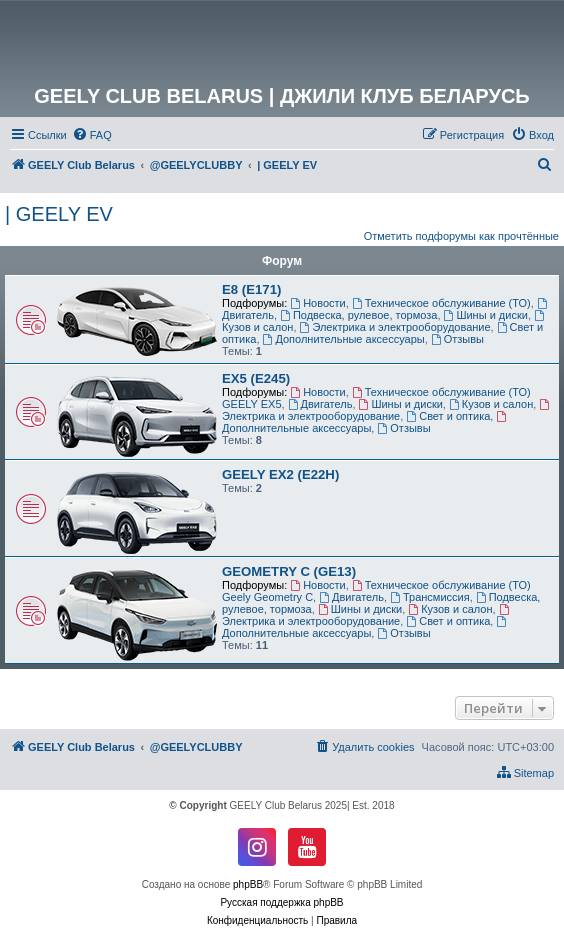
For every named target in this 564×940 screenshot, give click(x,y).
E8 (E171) (251, 289)
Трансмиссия (430, 597)
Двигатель (320, 404)
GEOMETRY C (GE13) (289, 571)
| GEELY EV (59, 214)
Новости (317, 303)
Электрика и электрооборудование (395, 327)
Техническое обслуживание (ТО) (441, 303)
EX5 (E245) (256, 378)
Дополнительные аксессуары (344, 339)
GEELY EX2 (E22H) (280, 474)
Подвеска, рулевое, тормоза (358, 315)
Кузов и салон (491, 404)
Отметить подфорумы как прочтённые (461, 236)
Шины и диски (486, 315)
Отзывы (457, 339)
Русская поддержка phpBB (281, 902)
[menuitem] (92, 135)
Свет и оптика (448, 416)
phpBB (248, 884)
